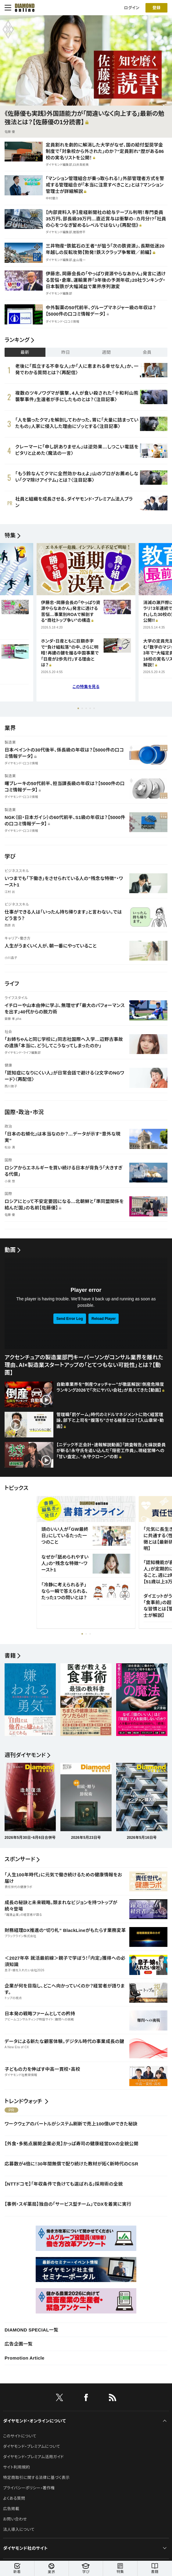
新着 (17, 2568)
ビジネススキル (17, 871)
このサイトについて (19, 2436)
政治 (8, 1126)
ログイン (131, 6)
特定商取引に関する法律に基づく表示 (36, 2477)
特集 (10, 535)
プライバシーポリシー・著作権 (29, 2488)
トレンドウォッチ (23, 2101)
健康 (8, 1065)
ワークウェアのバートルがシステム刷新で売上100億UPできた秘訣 (71, 2123)
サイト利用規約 (16, 2467)
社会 (8, 1032)
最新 (24, 352)
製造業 (10, 742)
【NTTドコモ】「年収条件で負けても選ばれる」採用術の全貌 (64, 2184)
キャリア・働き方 (17, 938)
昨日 (65, 352)
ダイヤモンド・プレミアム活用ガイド (33, 2457)
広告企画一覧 (19, 2343)
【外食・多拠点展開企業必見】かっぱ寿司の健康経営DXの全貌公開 (71, 2143)
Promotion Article (25, 2357)
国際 (8, 1160)
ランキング (17, 340)
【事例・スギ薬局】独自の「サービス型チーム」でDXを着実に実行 (68, 2204)
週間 (106, 352)
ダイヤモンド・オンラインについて (34, 2420)
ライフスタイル (16, 998)
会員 (147, 352)
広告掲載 (11, 2508)
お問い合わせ (15, 2519)
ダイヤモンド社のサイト (25, 2548)
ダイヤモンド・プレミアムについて (31, 2446)
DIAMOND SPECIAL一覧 (31, 2329)
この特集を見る (86, 686)
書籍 (155, 2568)
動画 (10, 1250)
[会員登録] (156, 5)
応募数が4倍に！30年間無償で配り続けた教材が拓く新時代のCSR (71, 2163)
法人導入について (18, 2529)
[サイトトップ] (22, 6)
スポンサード (20, 1859)
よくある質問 (14, 2498)
